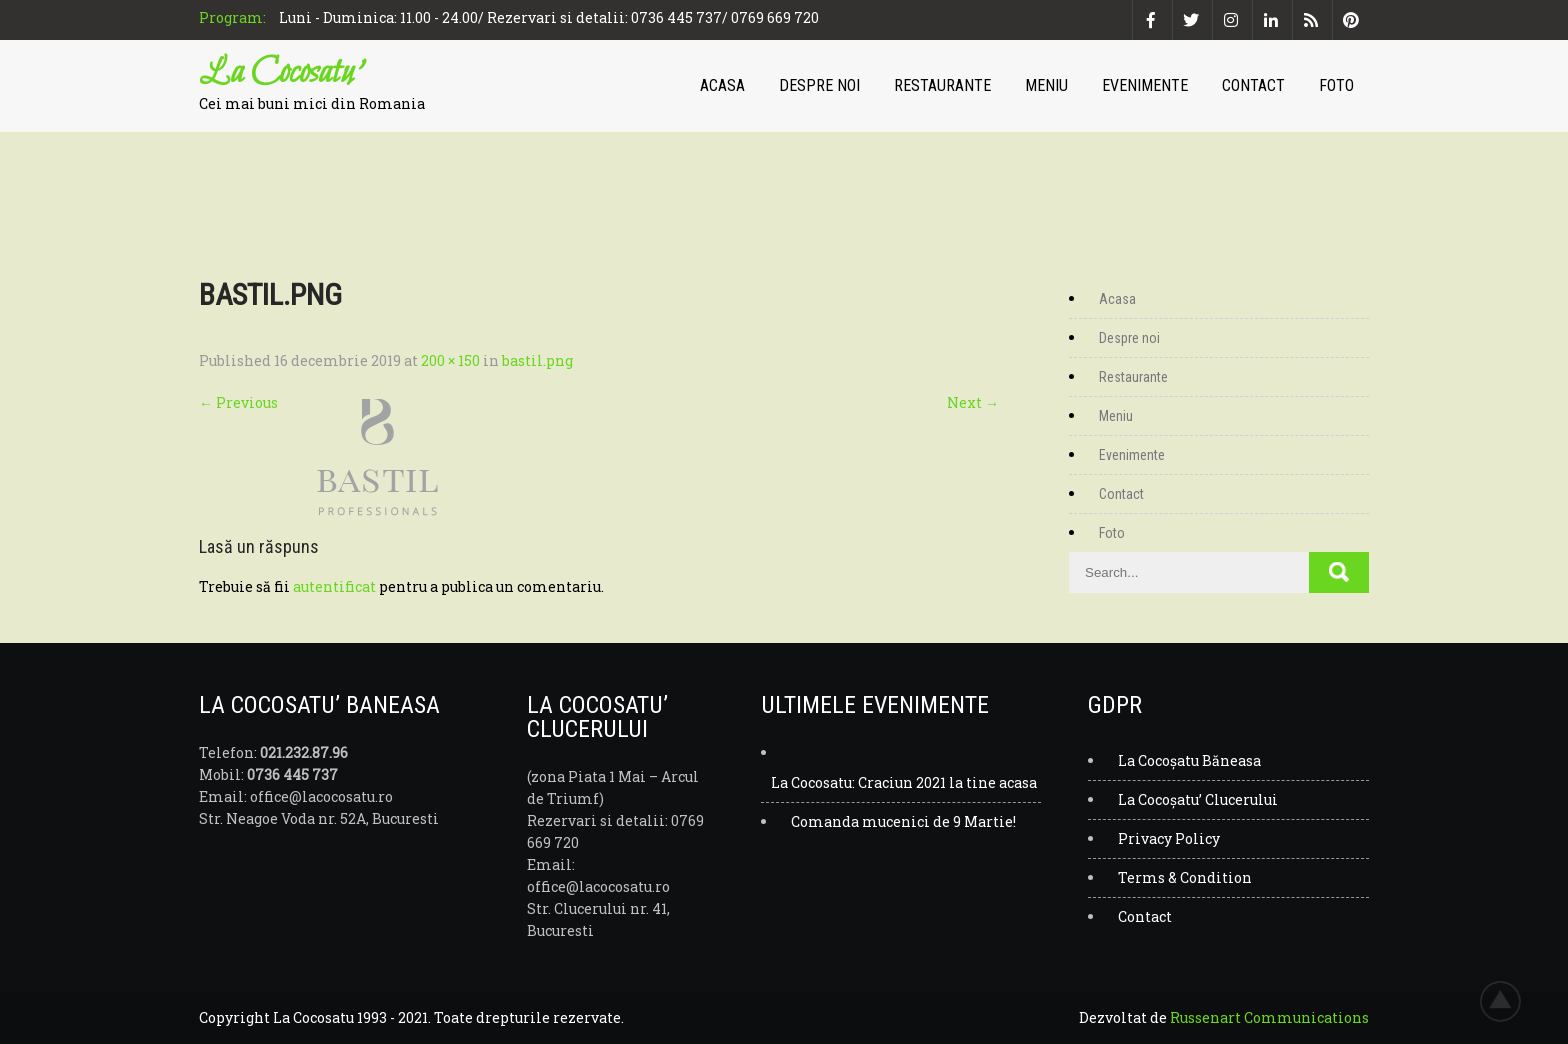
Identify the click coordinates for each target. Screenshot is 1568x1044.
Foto (1336, 85)
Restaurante (942, 85)
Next (973, 402)
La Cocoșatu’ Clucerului (1198, 799)
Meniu (1046, 85)
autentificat (334, 586)
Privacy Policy (1169, 838)
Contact (1253, 85)
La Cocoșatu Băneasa (1189, 760)
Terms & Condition (1185, 877)
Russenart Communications (1269, 1017)
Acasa (722, 85)
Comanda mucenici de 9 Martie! (903, 821)
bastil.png (537, 360)
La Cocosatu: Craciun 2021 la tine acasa (904, 782)
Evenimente (1145, 85)
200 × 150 (450, 360)
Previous (238, 402)
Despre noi (819, 85)
